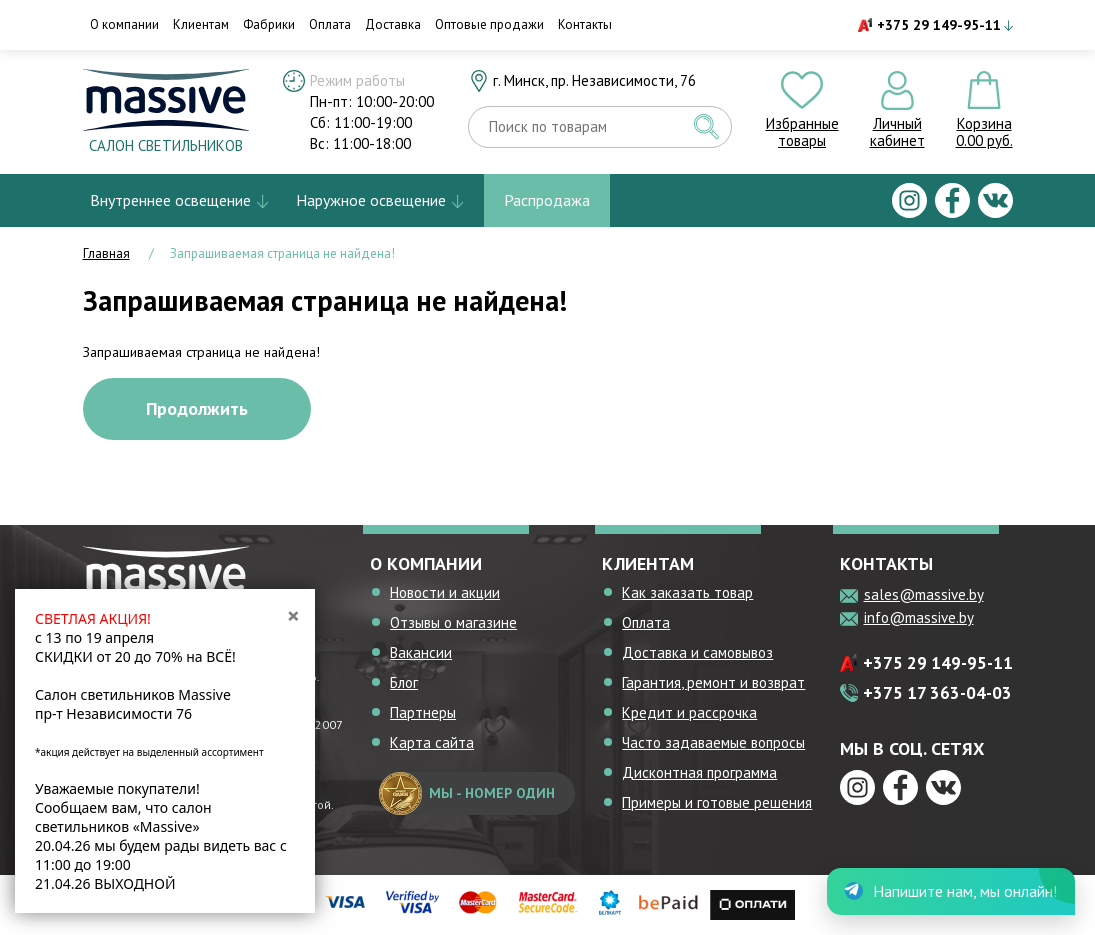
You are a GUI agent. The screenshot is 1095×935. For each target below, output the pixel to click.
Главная (106, 253)
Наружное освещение (371, 200)
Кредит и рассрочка (689, 712)
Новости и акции (445, 592)
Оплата (330, 24)
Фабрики (269, 24)
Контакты (585, 24)
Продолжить (197, 408)
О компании (124, 24)
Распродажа (547, 200)
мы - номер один (467, 793)
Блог (404, 682)
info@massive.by (919, 617)
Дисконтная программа (699, 772)
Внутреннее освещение (170, 200)
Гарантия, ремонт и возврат (713, 682)
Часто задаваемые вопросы (713, 742)
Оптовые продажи (489, 24)
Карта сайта (432, 742)
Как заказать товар (687, 592)
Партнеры (423, 712)
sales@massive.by (924, 594)
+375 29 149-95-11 (939, 25)
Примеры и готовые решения (717, 802)
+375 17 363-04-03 (937, 693)
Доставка (393, 24)
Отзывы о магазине (453, 622)
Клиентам (201, 24)
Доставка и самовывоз (697, 652)
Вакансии (421, 652)
